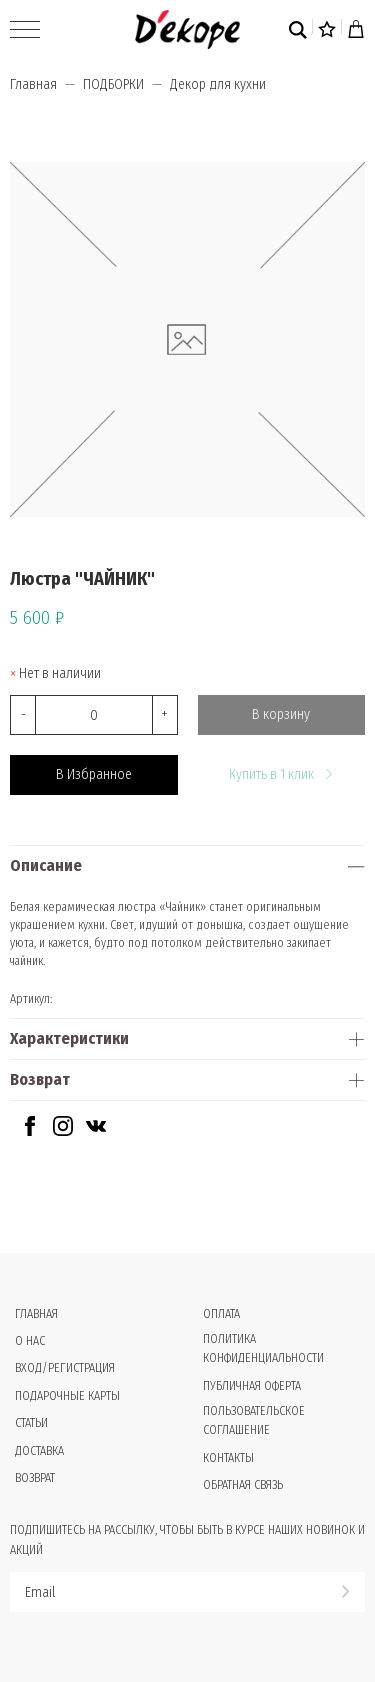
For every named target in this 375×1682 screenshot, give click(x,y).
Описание (46, 865)
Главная (33, 84)
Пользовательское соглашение (254, 1420)
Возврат (40, 1079)
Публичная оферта (252, 1386)
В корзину (281, 714)
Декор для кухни (218, 84)
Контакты (228, 1458)
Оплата (221, 1314)
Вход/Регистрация (65, 1368)
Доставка (39, 1451)
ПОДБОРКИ (113, 84)
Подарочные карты (67, 1396)
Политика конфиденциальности (263, 1348)
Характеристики (69, 1038)
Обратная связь (243, 1485)
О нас (30, 1341)
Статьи (31, 1423)
